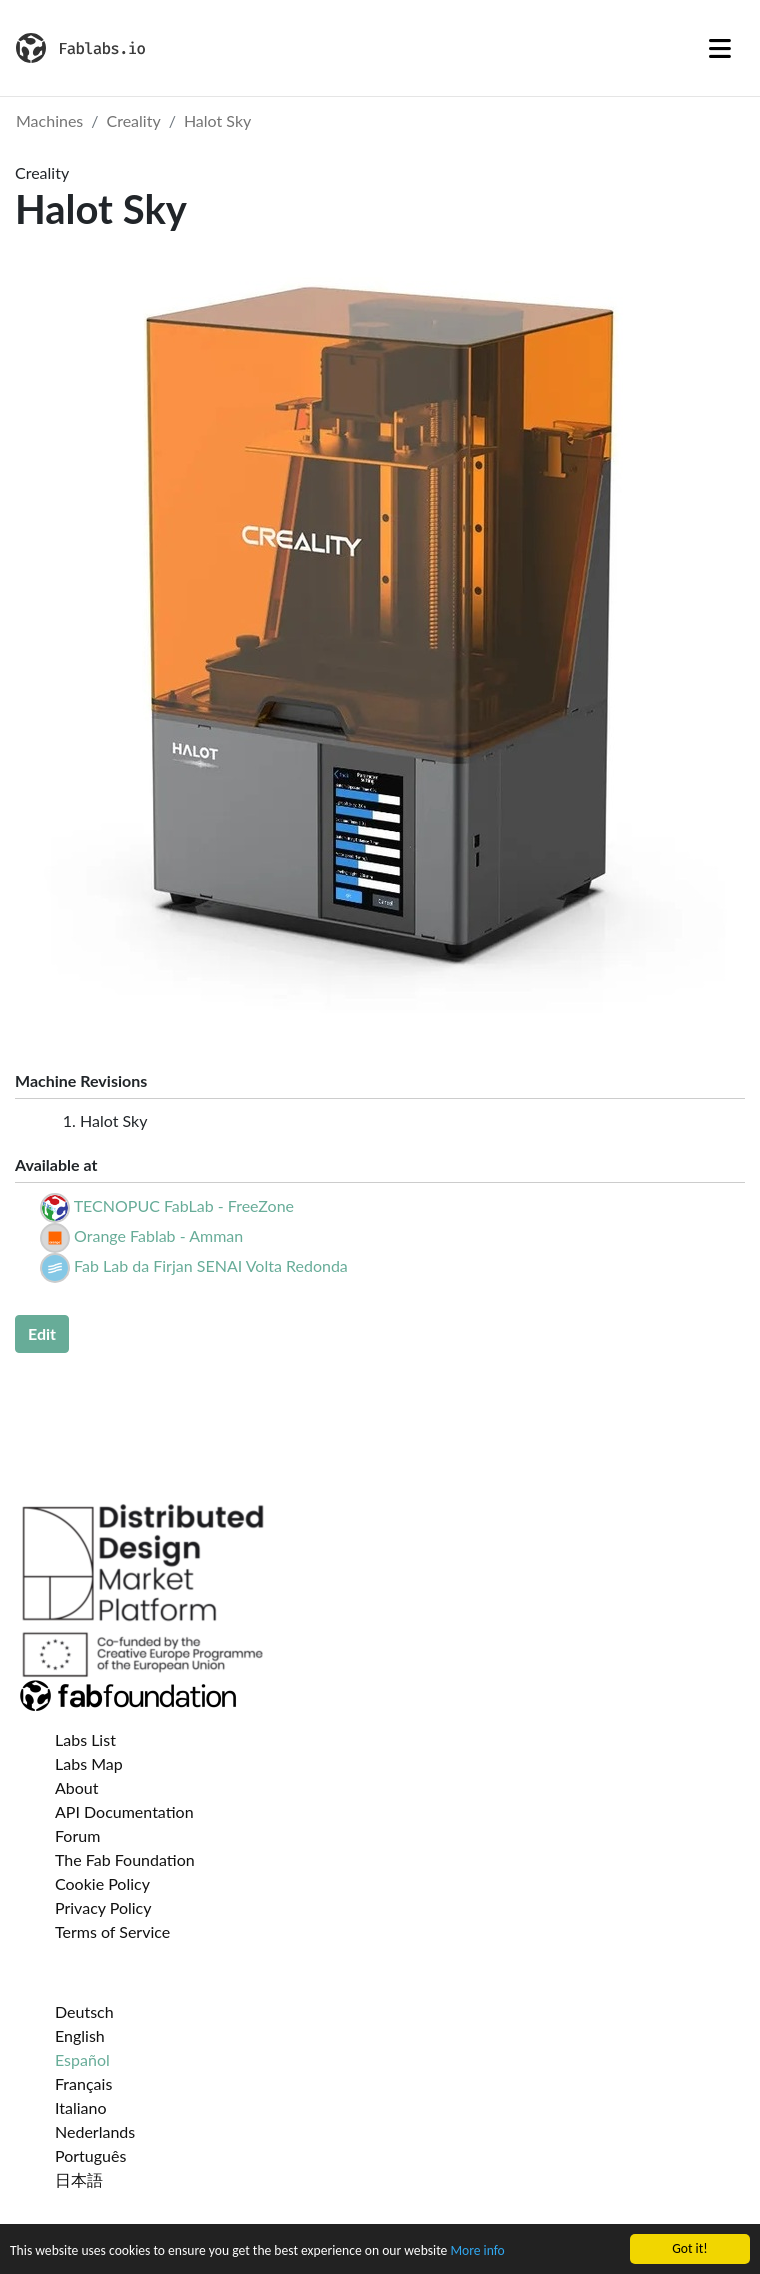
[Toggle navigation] (720, 48)
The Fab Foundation (125, 1859)
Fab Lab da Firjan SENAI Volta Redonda (211, 1265)
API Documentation (124, 1811)
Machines (49, 120)
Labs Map (89, 1763)
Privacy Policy (103, 1907)
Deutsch (84, 2011)
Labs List (85, 1739)
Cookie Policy (102, 1883)
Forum (77, 1835)
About (77, 1787)
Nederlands (95, 2131)
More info (477, 2259)
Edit (42, 1333)
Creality (134, 120)
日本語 (79, 2179)
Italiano (81, 2107)
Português (90, 2155)
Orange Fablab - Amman (158, 1235)
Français (83, 2083)
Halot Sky (217, 120)
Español (82, 2059)
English (80, 2035)
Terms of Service (112, 1931)
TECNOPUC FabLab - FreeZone (184, 1205)
